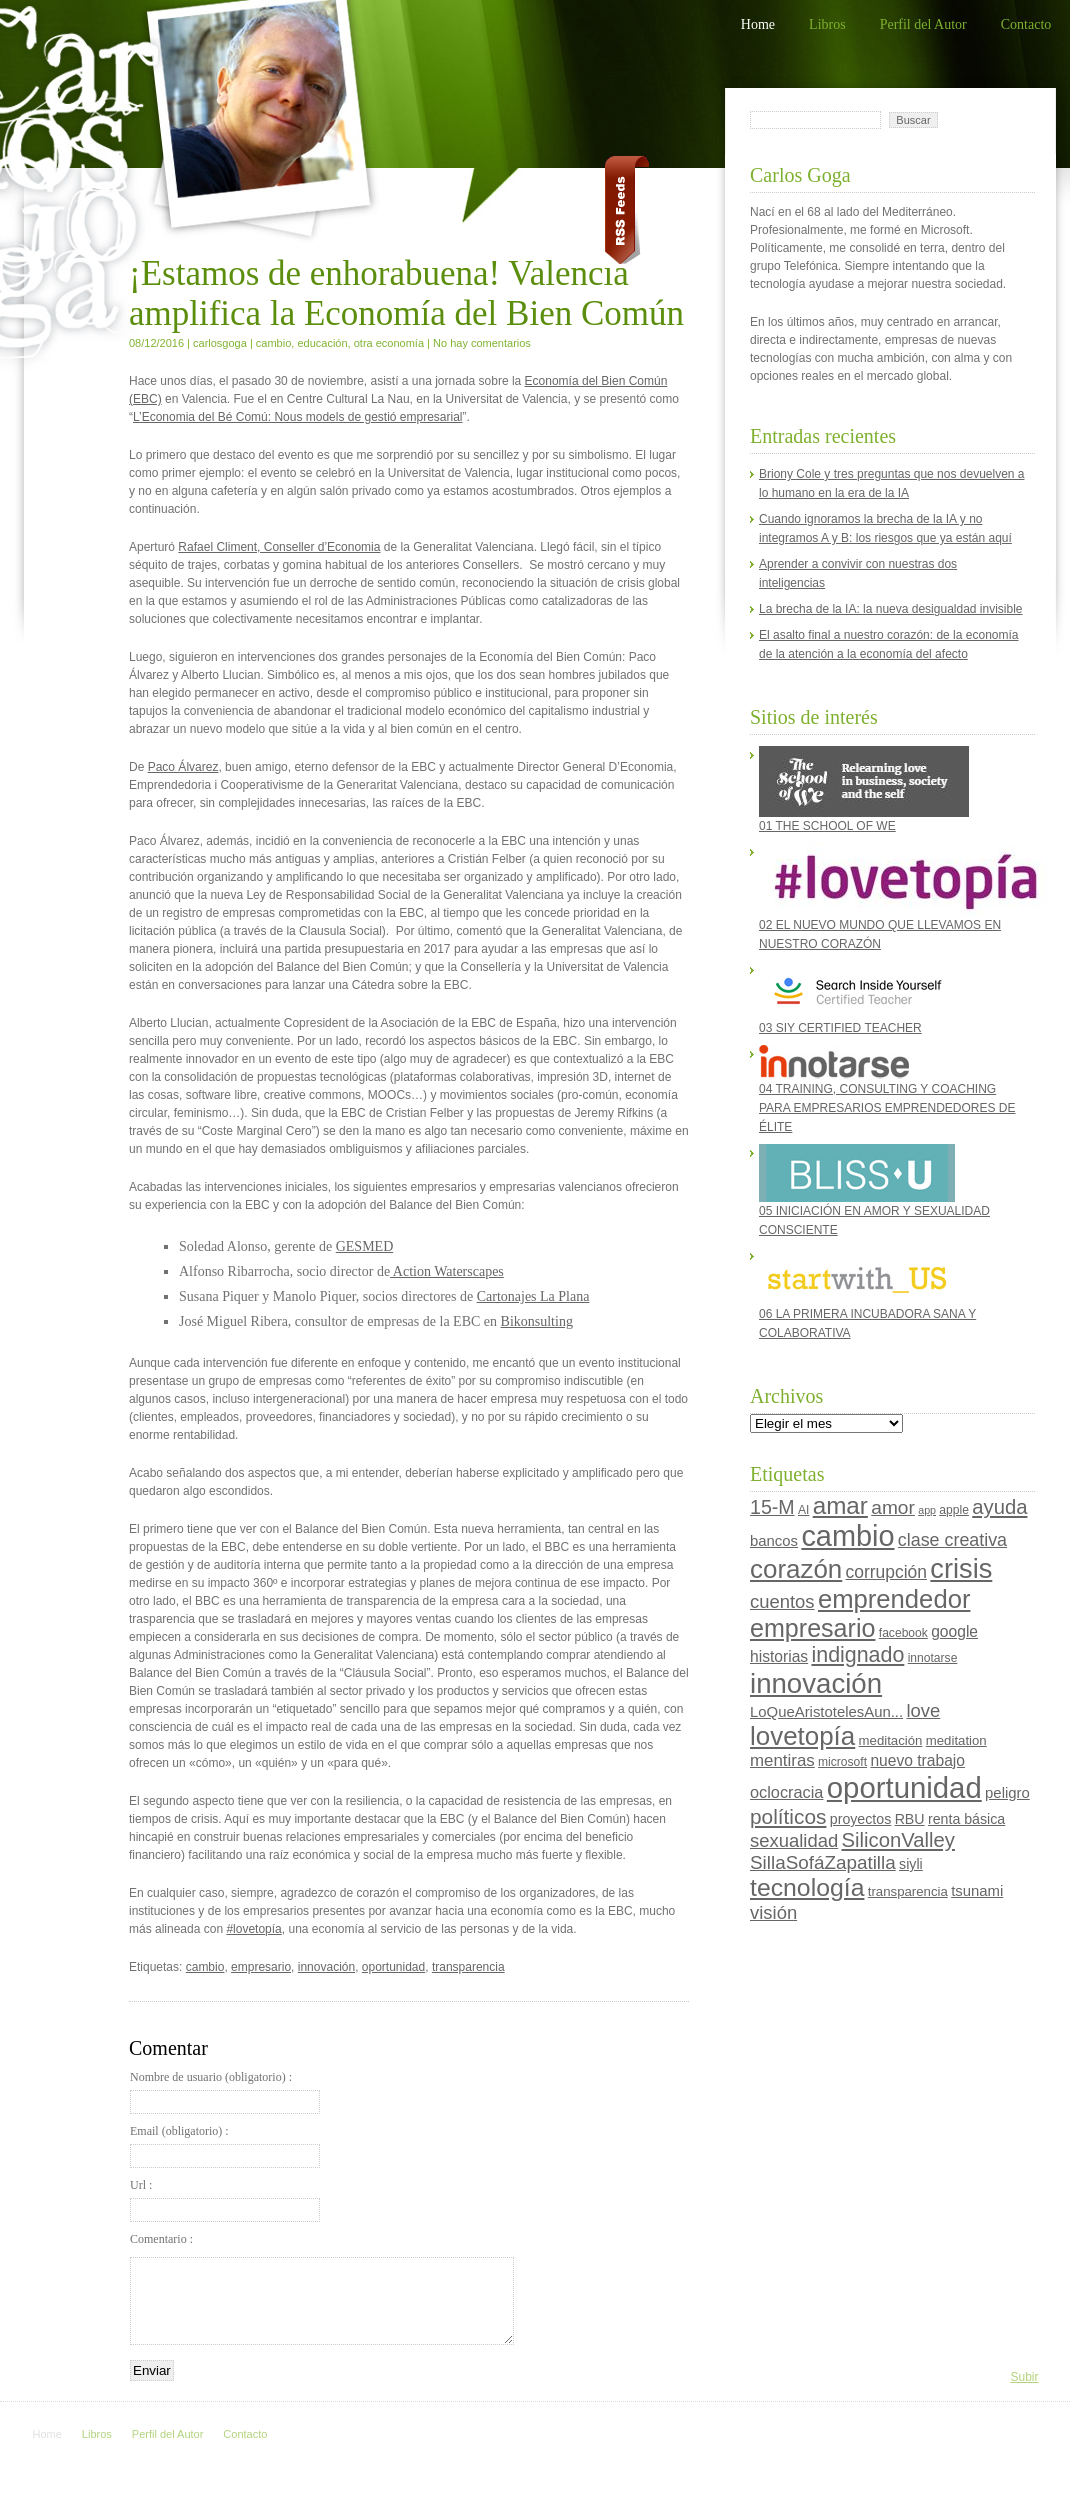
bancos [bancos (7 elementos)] (774, 1541)
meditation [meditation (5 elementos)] (956, 1740)
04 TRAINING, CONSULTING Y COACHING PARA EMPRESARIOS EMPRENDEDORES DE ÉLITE (887, 1089)
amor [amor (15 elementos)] (893, 1507)
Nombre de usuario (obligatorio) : (225, 2092)
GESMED (365, 1246)
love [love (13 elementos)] (923, 1710)
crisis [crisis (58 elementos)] (961, 1568)
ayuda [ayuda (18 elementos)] (999, 1507)
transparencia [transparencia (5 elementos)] (908, 1891)
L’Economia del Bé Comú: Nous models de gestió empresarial (298, 417)
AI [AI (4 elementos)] (803, 1510)
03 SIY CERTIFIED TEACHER (857, 998)
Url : (225, 2200)
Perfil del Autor (923, 24)
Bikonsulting (537, 1321)
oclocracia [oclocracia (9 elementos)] (786, 1792)
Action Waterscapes (447, 1271)
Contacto (1026, 24)
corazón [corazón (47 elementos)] (796, 1569)
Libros (827, 24)
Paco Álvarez (183, 767)
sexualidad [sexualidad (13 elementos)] (794, 1840)
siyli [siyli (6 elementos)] (911, 1864)
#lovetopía (253, 1929)
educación (322, 343)
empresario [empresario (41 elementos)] (812, 1628)
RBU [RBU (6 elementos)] (910, 1819)
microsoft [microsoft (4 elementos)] (842, 1762)
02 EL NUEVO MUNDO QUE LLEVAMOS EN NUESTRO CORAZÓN (892, 897)
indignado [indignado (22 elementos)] (857, 1655)
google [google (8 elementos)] (954, 1631)
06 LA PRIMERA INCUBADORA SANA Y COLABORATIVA (867, 1293)
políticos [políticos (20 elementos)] (788, 1816)
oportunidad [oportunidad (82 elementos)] (904, 1787)
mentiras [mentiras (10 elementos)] (782, 1760)
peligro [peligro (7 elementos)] (1007, 1793)
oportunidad (393, 1967)
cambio (273, 343)
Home (758, 24)
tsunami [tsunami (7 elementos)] (977, 1891)
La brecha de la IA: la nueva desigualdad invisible (891, 609)
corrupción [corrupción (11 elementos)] (886, 1572)
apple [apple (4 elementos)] (954, 1510)
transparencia (468, 1967)
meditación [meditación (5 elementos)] (891, 1740)
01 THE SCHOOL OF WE (864, 789)
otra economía (389, 343)
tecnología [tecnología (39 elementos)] (807, 1887)
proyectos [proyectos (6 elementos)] (861, 1819)
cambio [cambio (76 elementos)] (847, 1536)
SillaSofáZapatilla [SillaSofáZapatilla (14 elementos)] (823, 1862)
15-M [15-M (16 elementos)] (772, 1507)
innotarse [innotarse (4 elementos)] (933, 1658)
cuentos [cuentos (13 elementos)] (782, 1601)
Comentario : (161, 2239)
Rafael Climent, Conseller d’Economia (279, 547)
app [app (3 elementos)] (927, 1510)
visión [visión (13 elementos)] (773, 1912)
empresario (261, 1967)
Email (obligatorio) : (225, 2146)
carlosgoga (220, 343)
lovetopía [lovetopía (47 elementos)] (802, 1736)
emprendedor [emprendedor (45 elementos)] (894, 1599)
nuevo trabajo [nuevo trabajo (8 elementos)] (917, 1760)
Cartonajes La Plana (533, 1296)
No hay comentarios (482, 343)
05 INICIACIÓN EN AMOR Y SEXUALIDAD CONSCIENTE (874, 1190)
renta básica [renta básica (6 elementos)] (966, 1819)
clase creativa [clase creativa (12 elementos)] (952, 1540)
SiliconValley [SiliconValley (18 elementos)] (898, 1840)
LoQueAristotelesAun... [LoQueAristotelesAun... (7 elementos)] (826, 1712)
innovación (326, 1967)
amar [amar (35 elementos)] (840, 1505)
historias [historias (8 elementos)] (779, 1656)
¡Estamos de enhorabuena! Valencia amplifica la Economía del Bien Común (406, 293)
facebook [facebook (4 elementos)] (903, 1633)
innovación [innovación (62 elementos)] (816, 1683)
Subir (1024, 2377)
